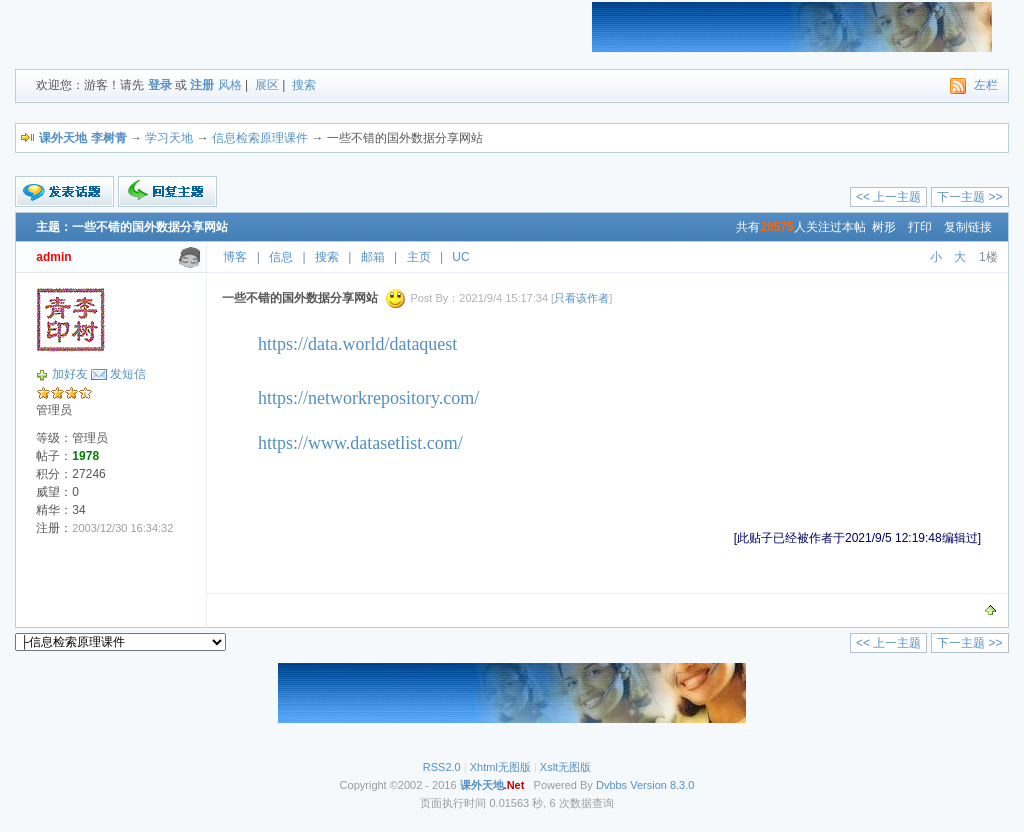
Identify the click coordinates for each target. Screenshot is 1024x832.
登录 (160, 85)
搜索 (304, 85)
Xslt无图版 (565, 767)
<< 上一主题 (888, 197)
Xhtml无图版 (500, 767)
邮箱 (373, 257)
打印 (920, 227)
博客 (235, 257)
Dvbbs (611, 785)
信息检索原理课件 (260, 138)
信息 (281, 257)
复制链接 (968, 227)
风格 (230, 85)
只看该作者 (581, 298)
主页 (419, 257)
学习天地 (169, 138)
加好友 (70, 374)
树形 (884, 227)
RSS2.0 (442, 767)
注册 (202, 85)
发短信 (128, 374)
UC (460, 257)
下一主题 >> (969, 197)
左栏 (986, 85)
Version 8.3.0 (662, 785)
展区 (267, 85)
